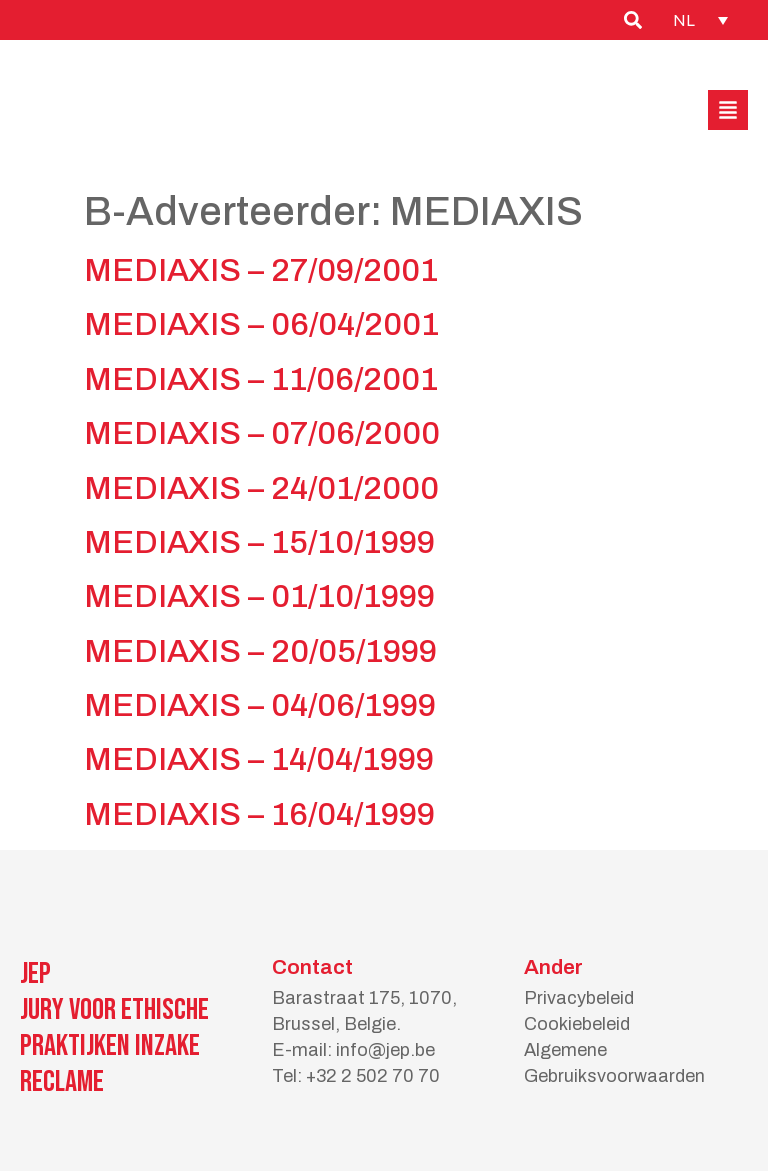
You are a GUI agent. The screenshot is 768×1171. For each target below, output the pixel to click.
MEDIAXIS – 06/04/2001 (261, 324)
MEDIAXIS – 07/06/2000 (262, 433)
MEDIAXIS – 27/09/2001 (261, 270)
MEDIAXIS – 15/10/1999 (259, 542)
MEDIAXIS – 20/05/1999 (260, 651)
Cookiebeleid (577, 1024)
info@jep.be (385, 1050)
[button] (728, 110)
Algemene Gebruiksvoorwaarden (614, 1063)
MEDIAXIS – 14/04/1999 (259, 759)
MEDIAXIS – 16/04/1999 (259, 814)
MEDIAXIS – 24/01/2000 (261, 488)
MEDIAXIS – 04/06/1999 (260, 705)
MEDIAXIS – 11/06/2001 (261, 379)
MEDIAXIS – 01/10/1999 (259, 596)
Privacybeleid (579, 998)
